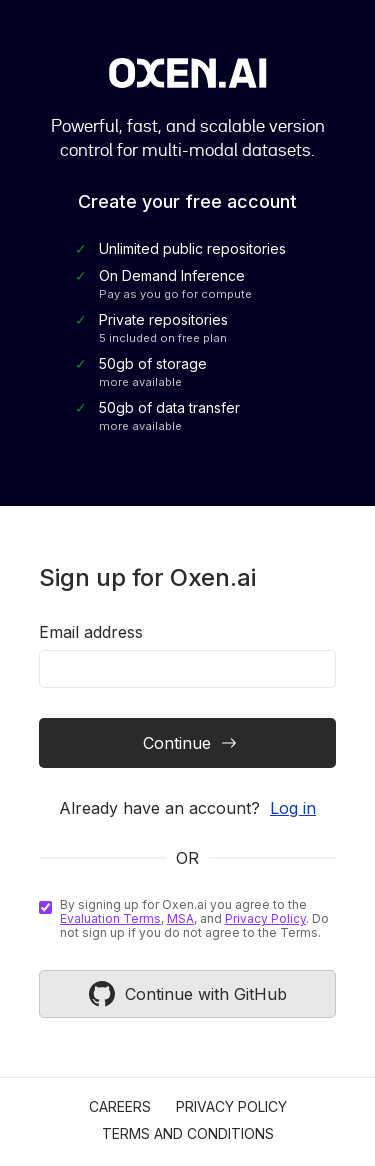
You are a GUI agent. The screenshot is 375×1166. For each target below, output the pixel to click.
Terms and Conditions (188, 1133)
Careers (120, 1106)
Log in (293, 808)
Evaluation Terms (110, 918)
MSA (180, 918)
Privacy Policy (265, 918)
